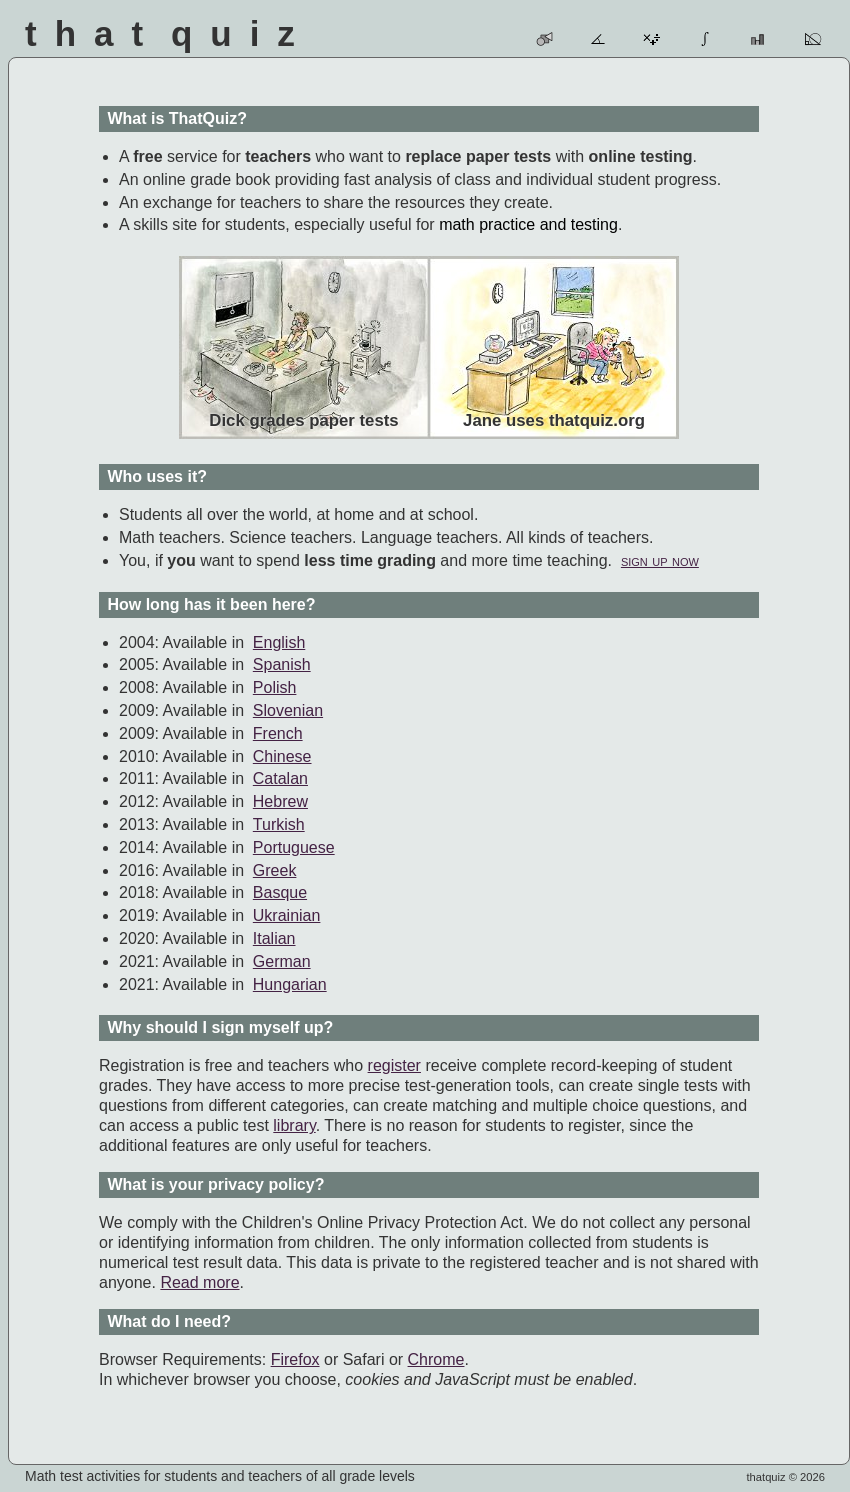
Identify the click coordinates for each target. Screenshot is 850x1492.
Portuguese (294, 847)
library (294, 1125)
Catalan (280, 778)
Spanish (282, 664)
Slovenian (288, 710)
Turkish (279, 824)
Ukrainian (287, 915)
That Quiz (169, 33)
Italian (274, 938)
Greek (275, 870)
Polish (275, 687)
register (394, 1065)
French (278, 733)
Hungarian (290, 984)
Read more (199, 1282)
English (279, 642)
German (282, 961)
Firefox (295, 1359)
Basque (280, 892)
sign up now (660, 560)
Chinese (282, 756)
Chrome (436, 1359)
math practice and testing (528, 224)
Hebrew (280, 801)
